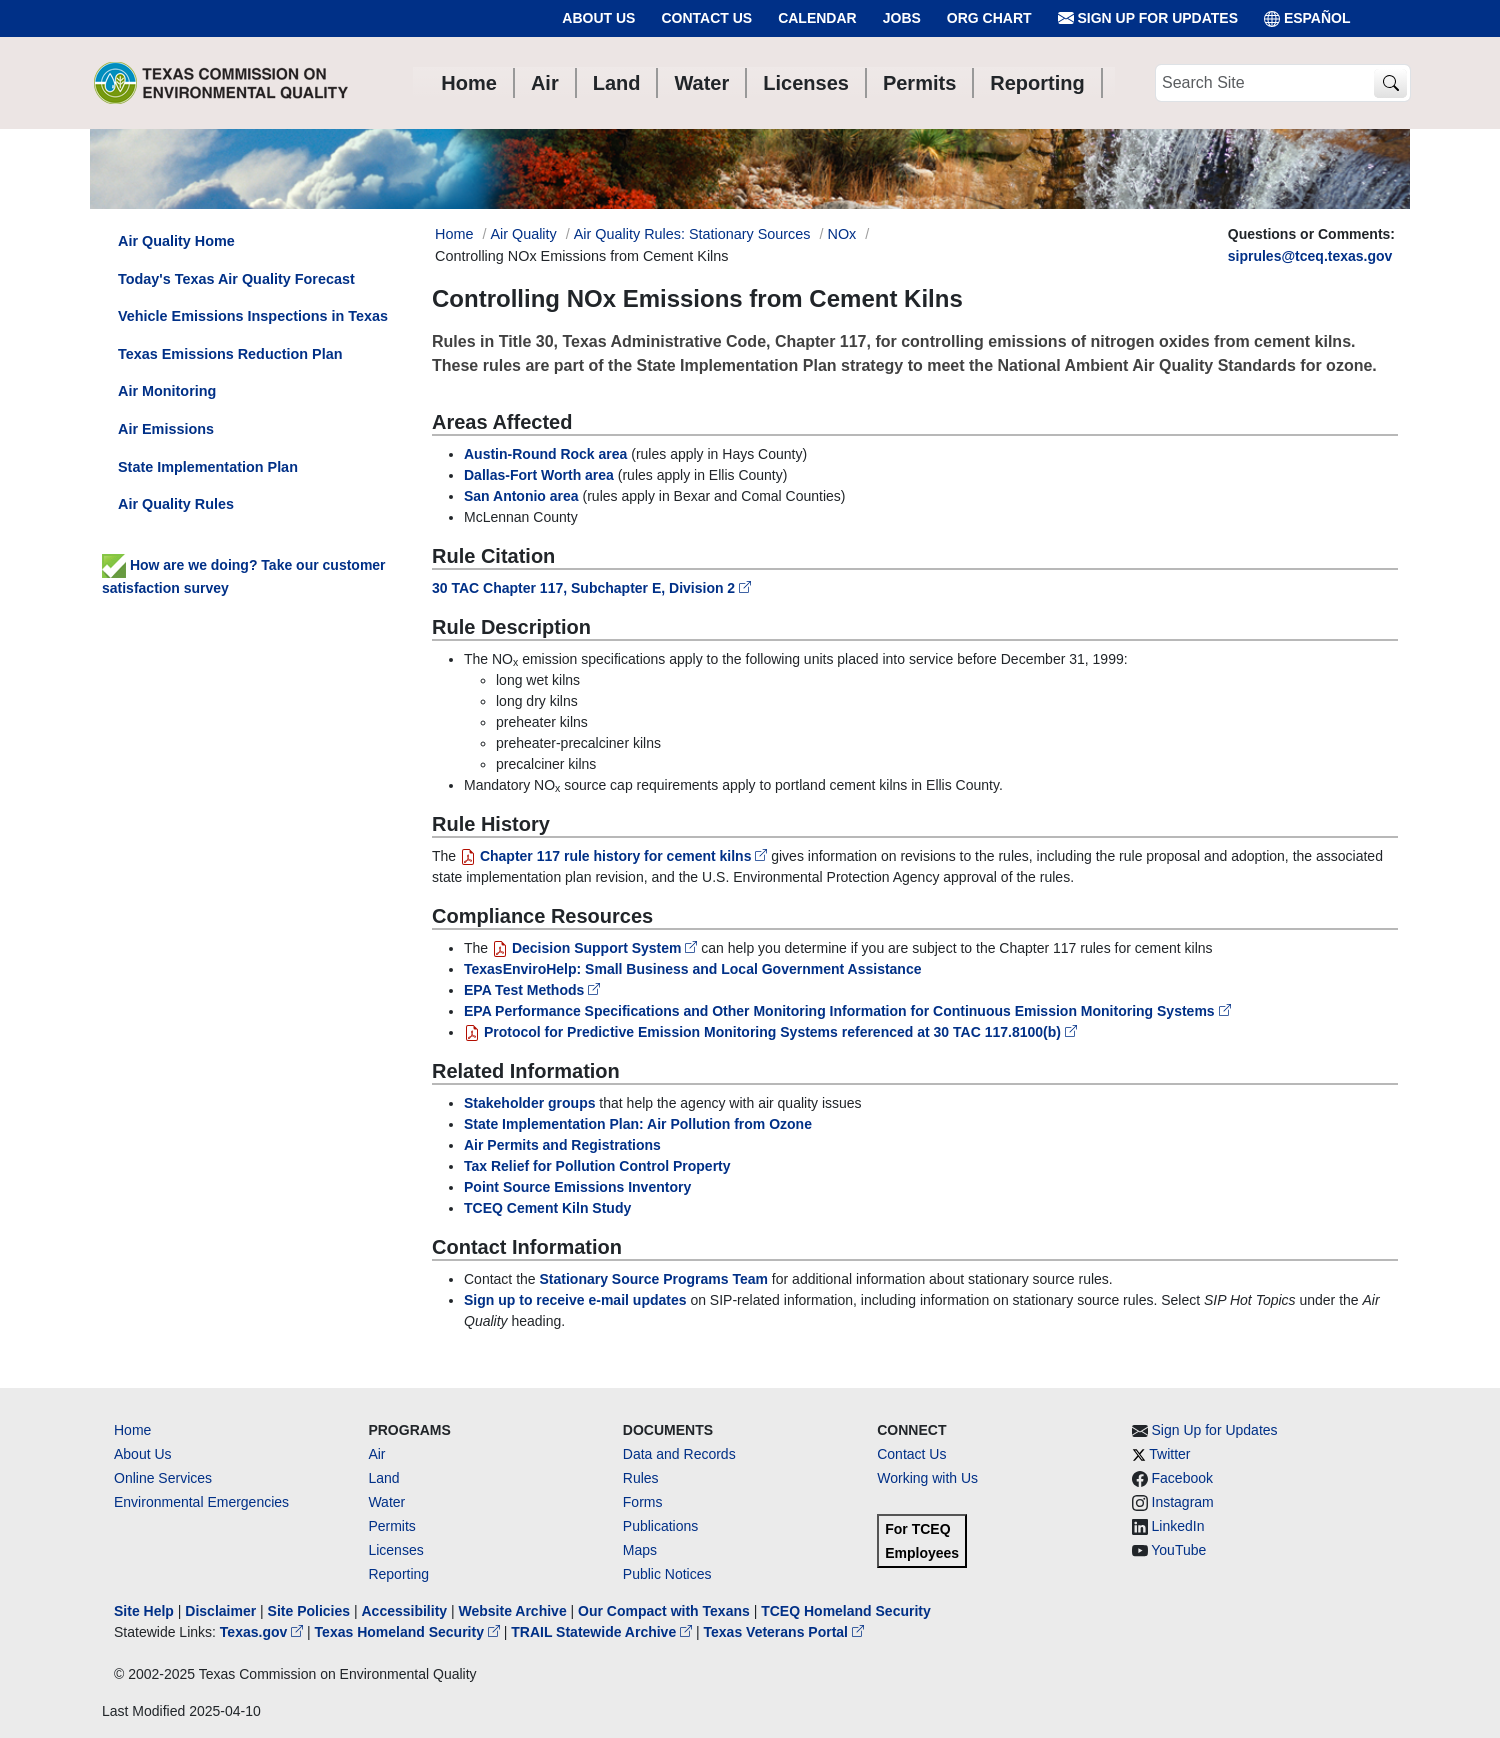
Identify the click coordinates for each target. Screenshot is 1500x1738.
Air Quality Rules (176, 504)
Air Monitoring (167, 391)
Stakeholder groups (529, 1103)
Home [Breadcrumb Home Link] (454, 234)
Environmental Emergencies (201, 1502)
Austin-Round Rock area (545, 454)
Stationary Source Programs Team (654, 1279)
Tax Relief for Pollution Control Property (597, 1166)
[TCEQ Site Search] (1390, 83)
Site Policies (309, 1611)
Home (132, 1430)
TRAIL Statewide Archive (603, 1632)
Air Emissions (166, 429)
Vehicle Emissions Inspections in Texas (253, 316)
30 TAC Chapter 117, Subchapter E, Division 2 (591, 588)
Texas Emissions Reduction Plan (230, 354)
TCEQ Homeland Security (846, 1611)
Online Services (163, 1478)
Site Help (144, 1611)
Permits (391, 1526)
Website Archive (513, 1611)
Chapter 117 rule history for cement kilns (615, 856)
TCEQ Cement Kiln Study (547, 1208)
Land (383, 1478)
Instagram (1183, 1502)
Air (376, 1454)
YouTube (1178, 1550)
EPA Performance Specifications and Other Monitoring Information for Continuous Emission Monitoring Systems (847, 1011)
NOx (842, 234)
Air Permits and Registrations (562, 1145)
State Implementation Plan (208, 467)
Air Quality (523, 234)
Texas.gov (263, 1632)
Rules (641, 1478)
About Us (598, 18)
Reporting (398, 1574)
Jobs (902, 18)
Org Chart (989, 18)
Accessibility (406, 1611)
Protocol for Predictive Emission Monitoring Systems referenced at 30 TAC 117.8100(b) (770, 1032)
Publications (661, 1526)
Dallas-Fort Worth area (539, 475)
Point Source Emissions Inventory (577, 1187)
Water (386, 1502)
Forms (643, 1502)
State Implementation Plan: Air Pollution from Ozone (638, 1124)
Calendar (817, 18)
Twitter (1169, 1454)
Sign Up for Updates (1148, 18)
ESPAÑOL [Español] (1307, 18)
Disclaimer (220, 1611)
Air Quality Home (176, 241)
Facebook (1182, 1478)
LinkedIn (1178, 1526)
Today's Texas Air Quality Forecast (236, 279)
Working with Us (927, 1478)
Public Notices (667, 1574)
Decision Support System (596, 948)
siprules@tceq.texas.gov (1310, 256)
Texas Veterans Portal (784, 1632)
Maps (640, 1550)
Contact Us (706, 18)
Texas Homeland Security (409, 1632)
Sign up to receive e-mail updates (575, 1300)
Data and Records (679, 1454)
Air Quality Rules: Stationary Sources (692, 234)
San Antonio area (521, 496)
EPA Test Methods (532, 990)
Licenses (395, 1550)
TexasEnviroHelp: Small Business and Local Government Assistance (693, 969)
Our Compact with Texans (664, 1611)
